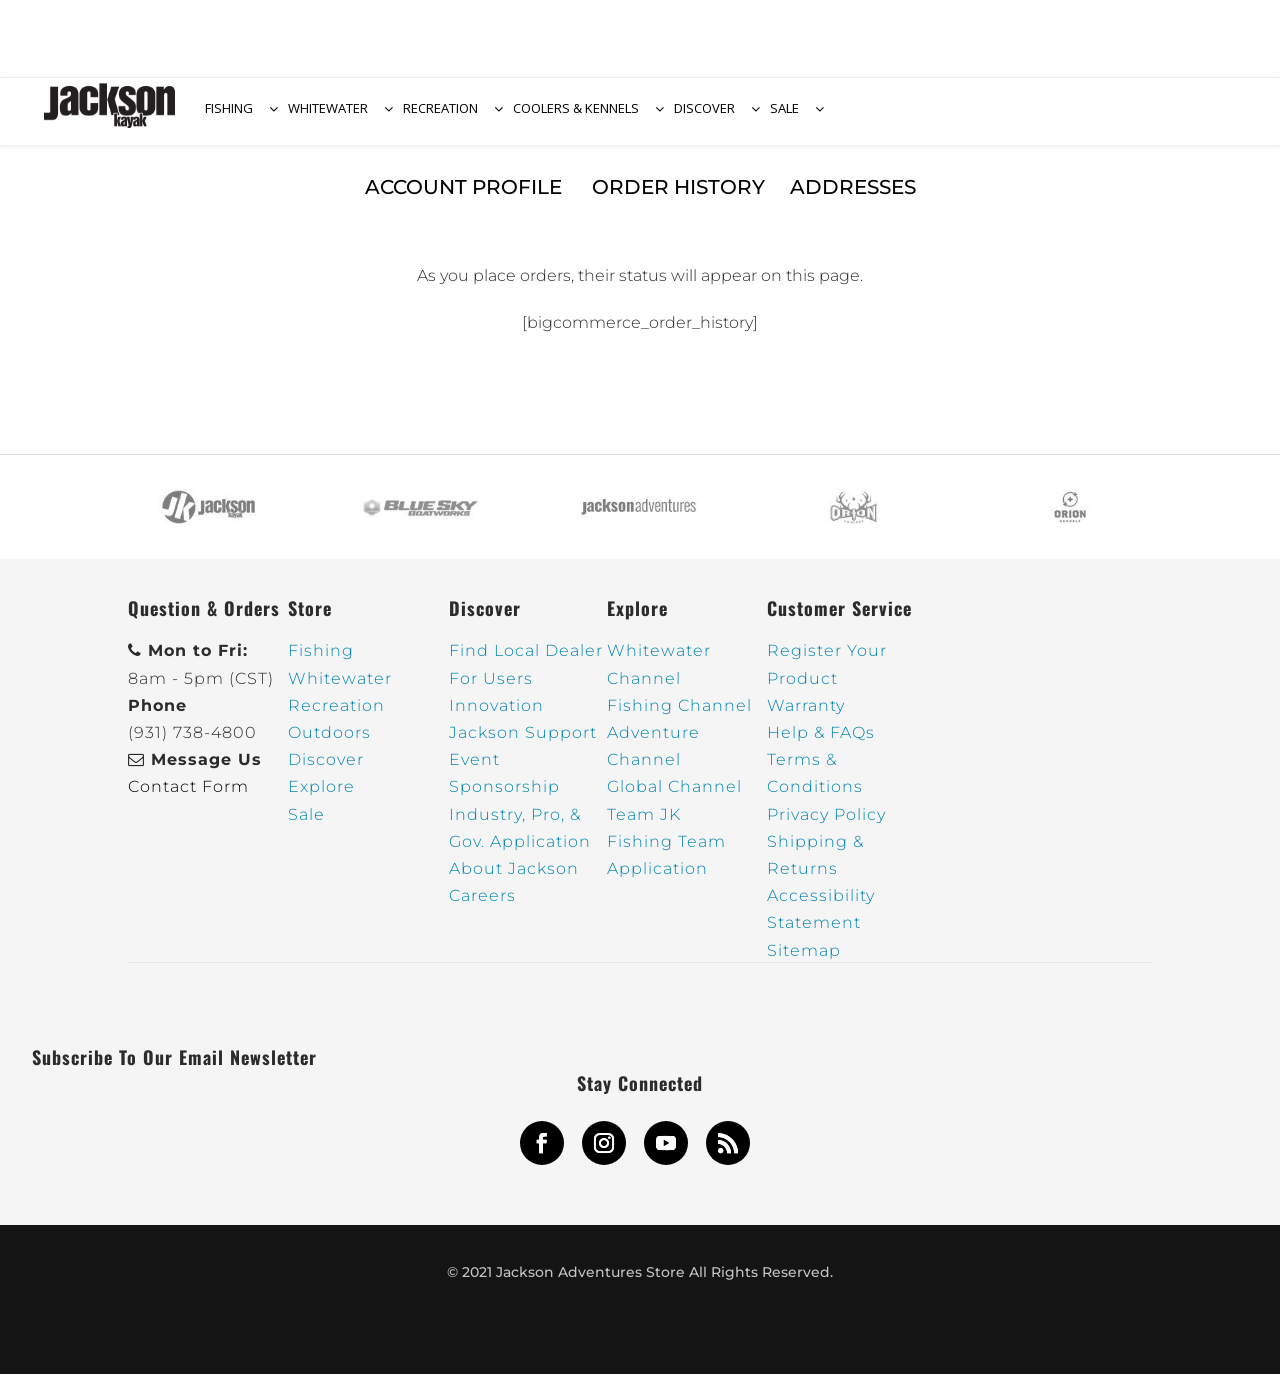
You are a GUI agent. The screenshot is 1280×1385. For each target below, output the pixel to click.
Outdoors (329, 743)
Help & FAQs (821, 743)
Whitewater (340, 689)
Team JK (644, 825)
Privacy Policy (826, 825)
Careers (482, 906)
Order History (678, 198)
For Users (491, 689)
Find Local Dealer (526, 662)
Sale (306, 825)
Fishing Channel (679, 716)
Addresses (853, 198)
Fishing (321, 662)
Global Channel (674, 798)
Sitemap (804, 961)
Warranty (806, 716)
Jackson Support (523, 743)
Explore (321, 798)
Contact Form (188, 798)
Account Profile (466, 198)
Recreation (336, 716)
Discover (326, 771)
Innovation (496, 716)
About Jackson (514, 879)
